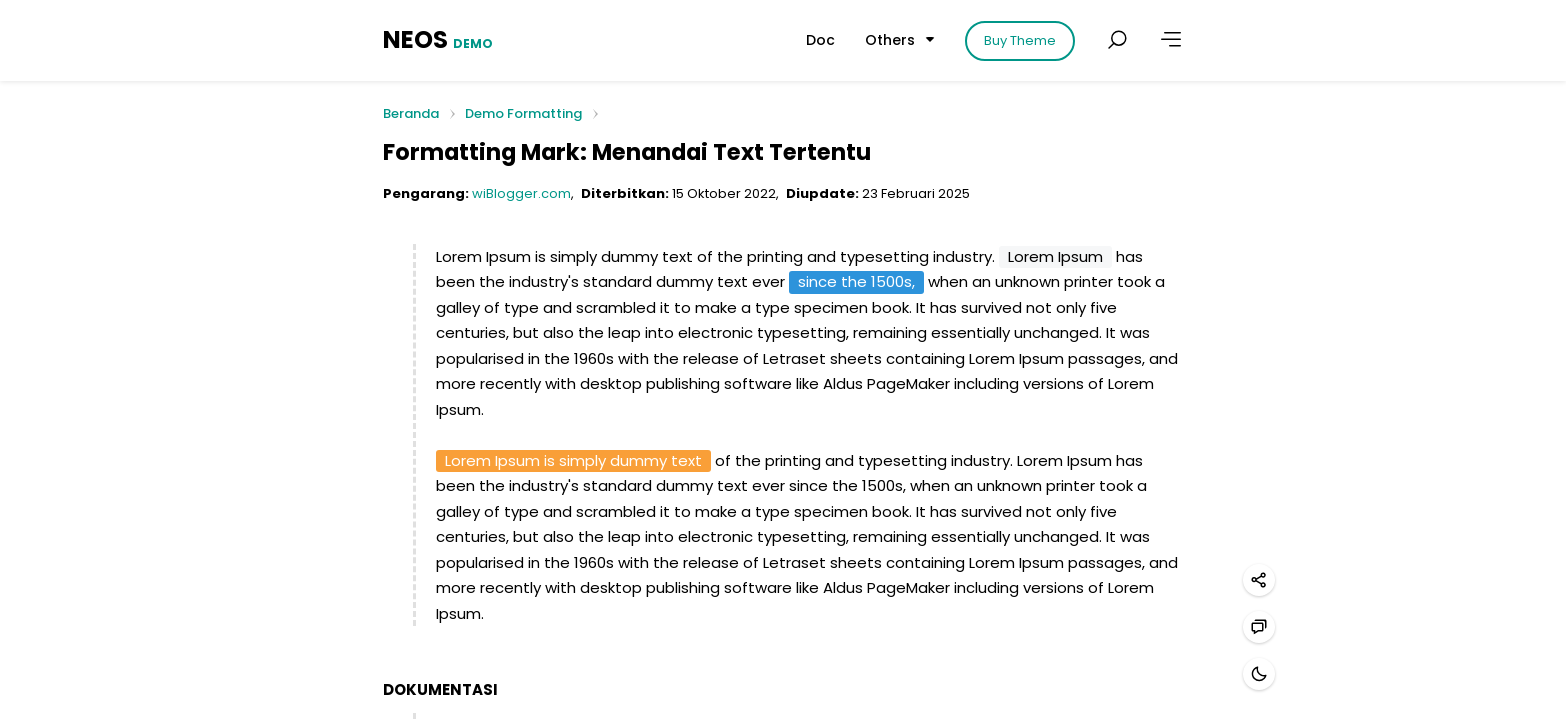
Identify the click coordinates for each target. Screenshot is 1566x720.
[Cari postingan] (1117, 40)
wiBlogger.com (521, 193)
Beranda (411, 114)
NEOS (438, 39)
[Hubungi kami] (1259, 627)
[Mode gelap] (1259, 674)
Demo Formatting (523, 113)
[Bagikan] (1259, 580)
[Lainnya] (1171, 40)
